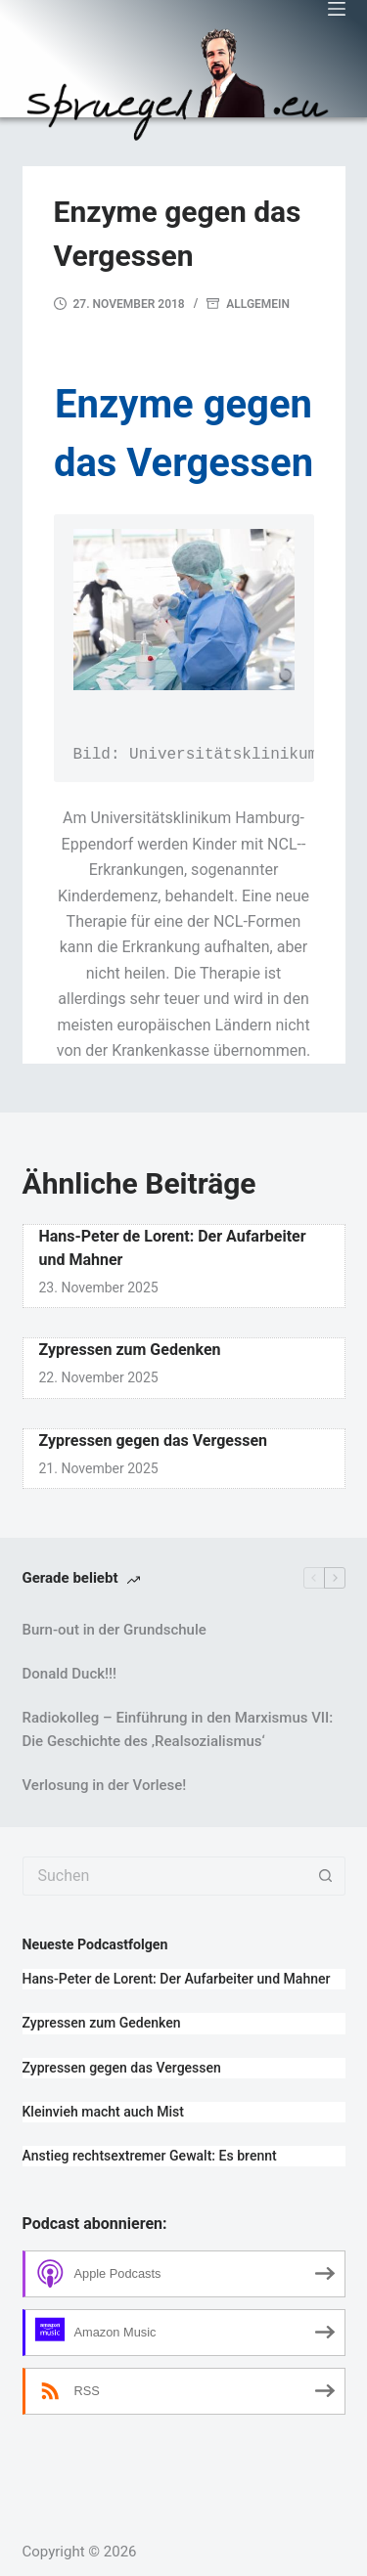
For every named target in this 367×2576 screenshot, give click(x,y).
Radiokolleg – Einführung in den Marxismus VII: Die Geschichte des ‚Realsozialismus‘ (178, 1730)
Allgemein (258, 304)
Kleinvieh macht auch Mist (103, 2111)
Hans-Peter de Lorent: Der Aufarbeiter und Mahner (177, 1979)
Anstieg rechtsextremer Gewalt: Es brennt (150, 2155)
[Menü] (336, 9)
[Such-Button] (325, 1876)
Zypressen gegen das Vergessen (153, 1440)
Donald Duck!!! (69, 1673)
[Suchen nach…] (164, 1876)
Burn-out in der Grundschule (114, 1629)
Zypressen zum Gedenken (130, 1349)
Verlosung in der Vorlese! (105, 1785)
